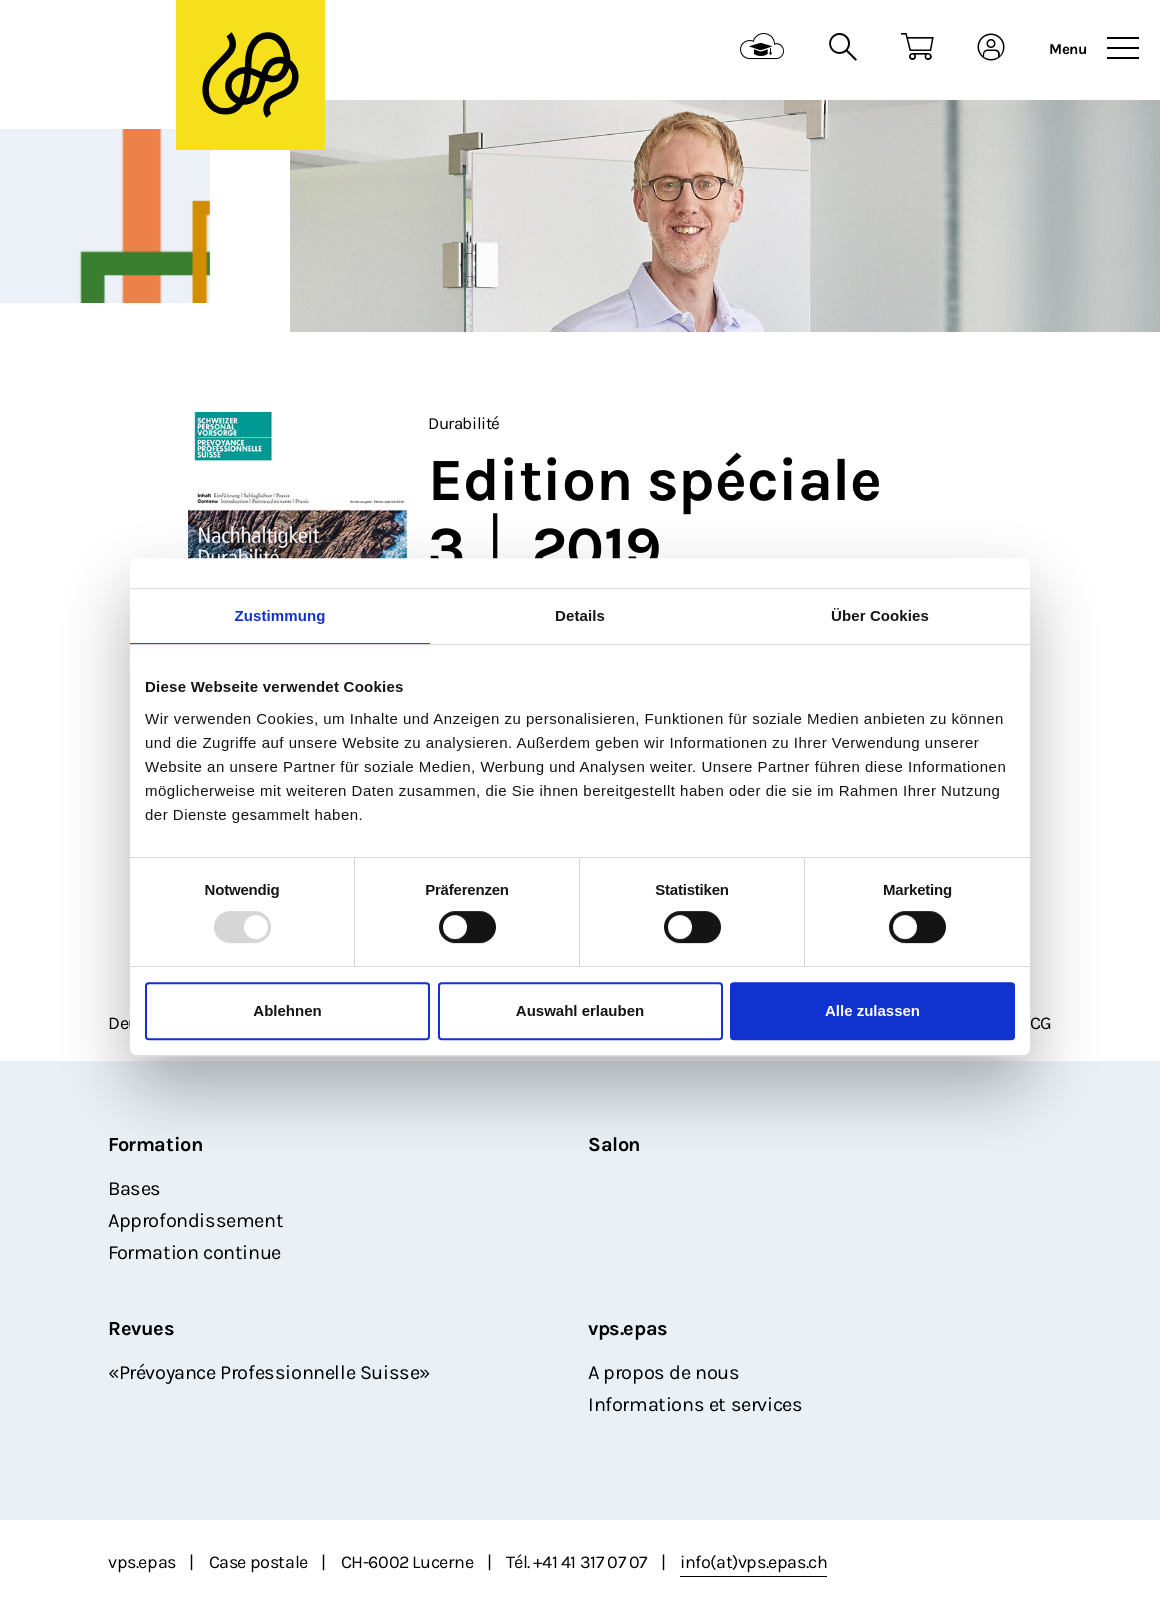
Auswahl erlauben (580, 1010)
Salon (614, 1144)
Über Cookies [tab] (880, 615)
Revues (141, 1328)
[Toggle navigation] (1123, 49)
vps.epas (628, 1328)
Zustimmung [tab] (280, 615)
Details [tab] (580, 615)
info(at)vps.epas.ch (753, 1562)
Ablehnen (287, 1010)
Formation (155, 1144)
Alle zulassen (872, 1010)
